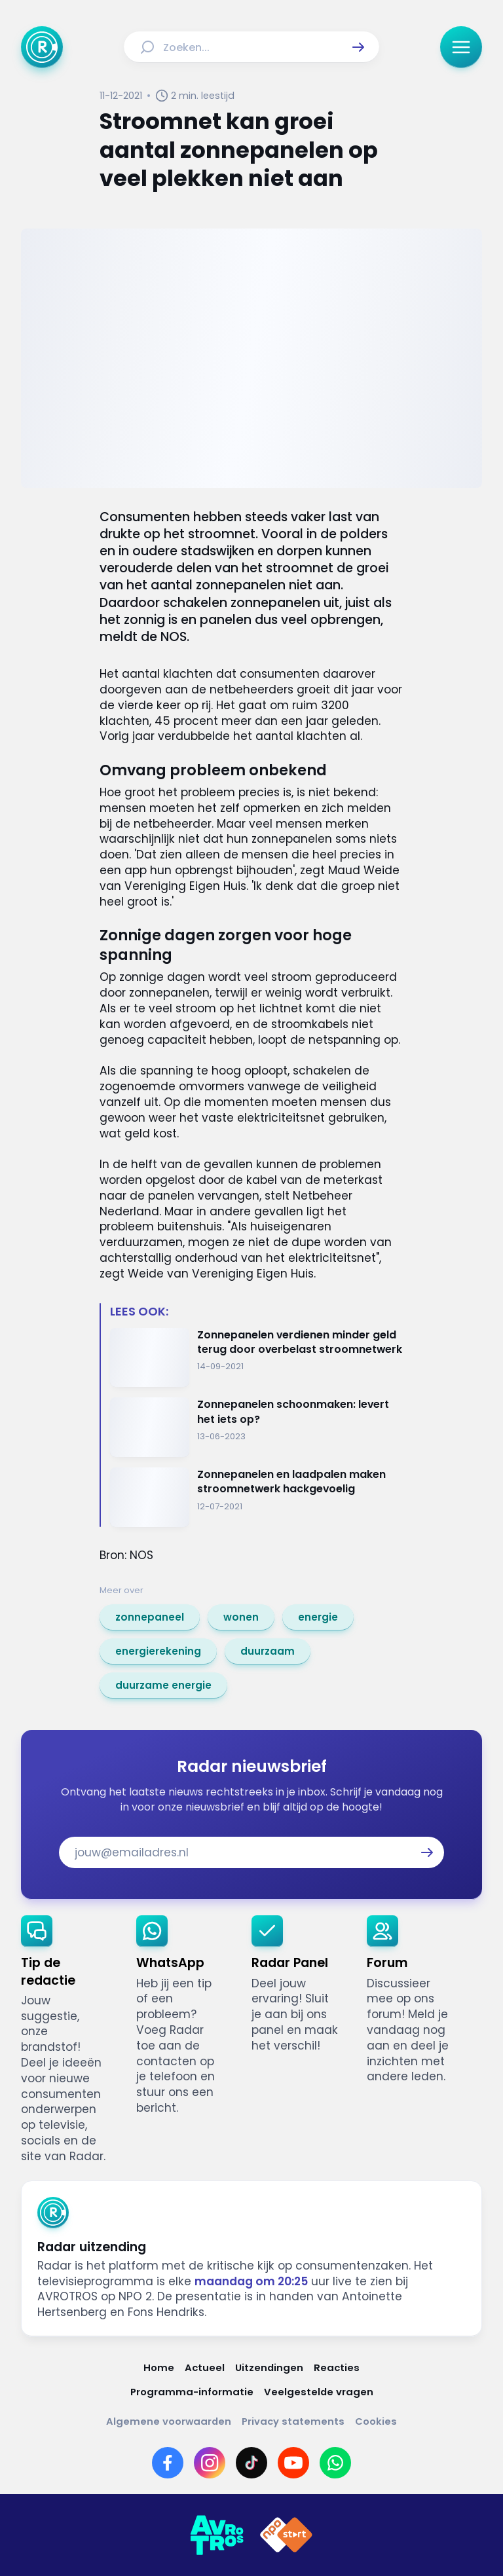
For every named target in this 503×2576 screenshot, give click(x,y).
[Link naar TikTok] (251, 2462)
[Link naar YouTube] (293, 2462)
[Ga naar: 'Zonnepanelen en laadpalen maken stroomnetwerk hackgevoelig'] (256, 1497)
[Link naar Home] (158, 2367)
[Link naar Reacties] (337, 2367)
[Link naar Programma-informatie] (191, 2392)
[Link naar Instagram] (209, 2462)
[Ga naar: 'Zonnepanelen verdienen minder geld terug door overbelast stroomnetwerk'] (256, 1358)
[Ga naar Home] (42, 47)
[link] (150, 1617)
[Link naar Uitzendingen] (269, 2367)
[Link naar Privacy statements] (293, 2421)
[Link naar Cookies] (376, 2421)
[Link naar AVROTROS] (217, 2535)
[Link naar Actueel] (205, 2367)
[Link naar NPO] (286, 2535)
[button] (358, 47)
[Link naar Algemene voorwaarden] (168, 2421)
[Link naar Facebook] (167, 2462)
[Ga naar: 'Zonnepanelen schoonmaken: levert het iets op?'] (256, 1427)
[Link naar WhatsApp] (335, 2462)
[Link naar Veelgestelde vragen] (318, 2392)
